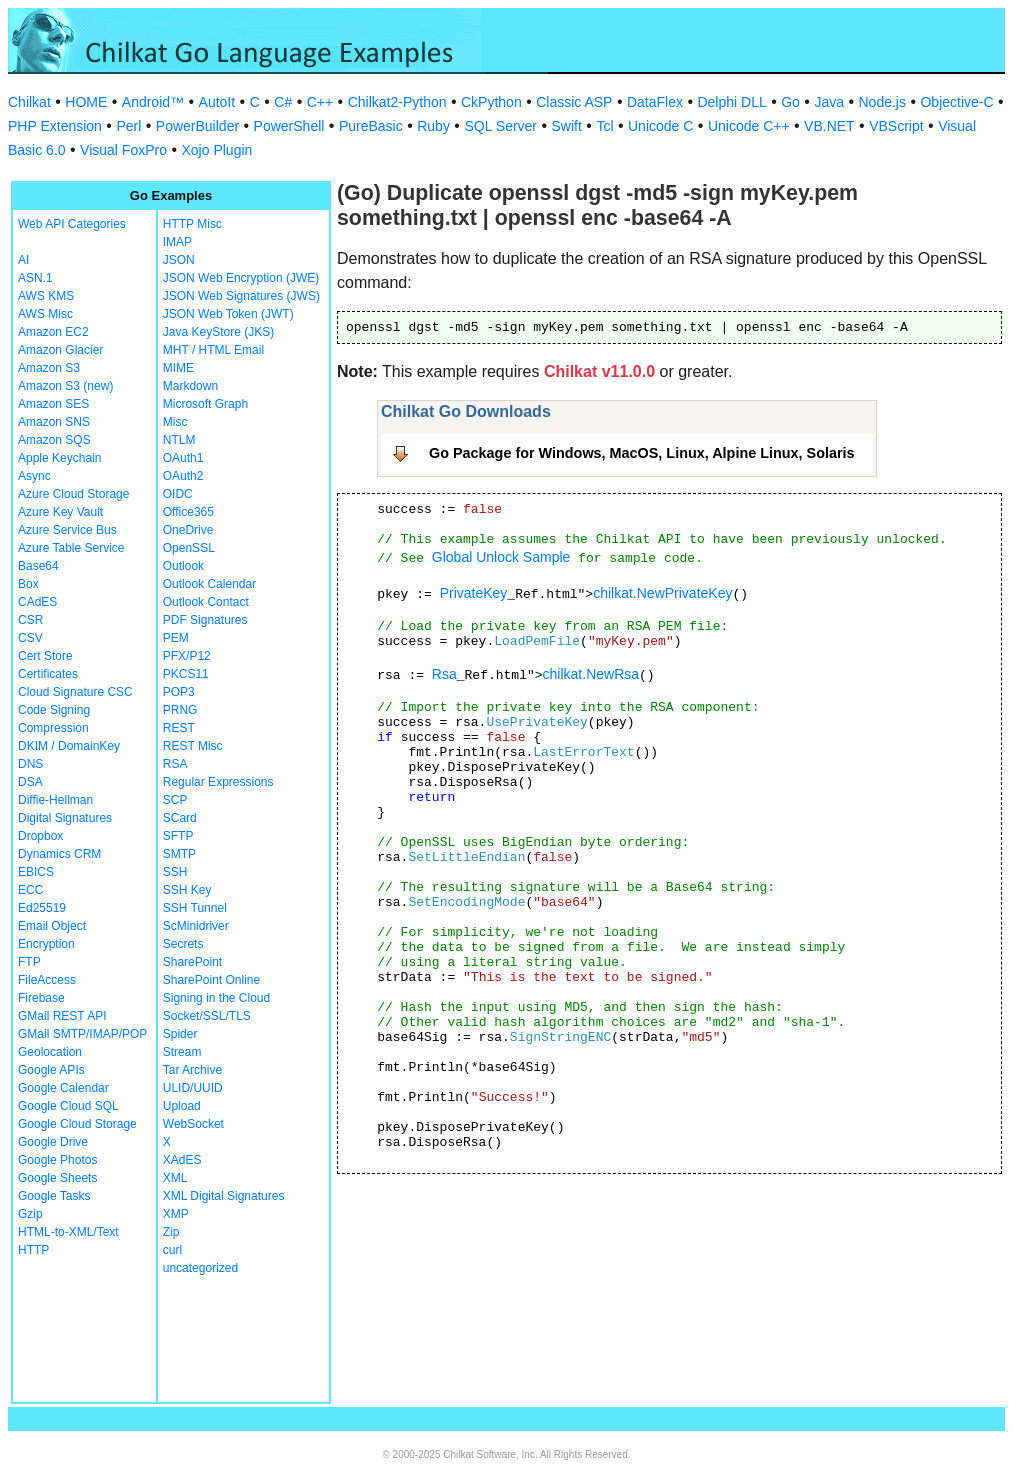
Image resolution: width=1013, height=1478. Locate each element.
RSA (175, 764)
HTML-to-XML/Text (68, 1232)
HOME (86, 102)
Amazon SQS (54, 440)
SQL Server (500, 126)
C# (283, 102)
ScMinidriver (196, 926)
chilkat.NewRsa (591, 674)
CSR (30, 620)
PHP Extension (55, 126)
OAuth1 (183, 458)
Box (28, 584)
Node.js (882, 102)
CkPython (491, 102)
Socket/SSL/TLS (207, 1016)
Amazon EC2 (53, 332)
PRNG (180, 710)
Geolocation (50, 1052)
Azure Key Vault (60, 512)
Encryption (46, 944)
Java (829, 102)
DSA (30, 782)
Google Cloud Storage (77, 1124)
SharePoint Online (211, 980)
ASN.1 (35, 278)
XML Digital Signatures (224, 1196)
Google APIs (51, 1070)
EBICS (36, 872)
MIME (178, 368)
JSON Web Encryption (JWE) (241, 278)
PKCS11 (186, 674)
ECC (30, 890)
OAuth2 (183, 476)
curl (172, 1250)
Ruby (433, 126)
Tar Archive (192, 1070)
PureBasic (371, 126)
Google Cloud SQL (68, 1106)
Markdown (190, 386)
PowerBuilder (197, 126)
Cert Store (45, 656)
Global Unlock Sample (501, 557)
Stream (182, 1052)
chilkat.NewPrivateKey (662, 593)
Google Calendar (63, 1088)
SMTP (179, 854)
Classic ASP (574, 102)
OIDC (178, 494)
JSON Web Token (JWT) (228, 314)
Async (34, 476)
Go (790, 102)
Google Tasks (54, 1196)
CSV (30, 638)
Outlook (183, 566)
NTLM (179, 440)
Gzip (30, 1214)
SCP (175, 800)
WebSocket (193, 1124)
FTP (29, 962)
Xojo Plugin (217, 150)
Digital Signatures (65, 818)
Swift (567, 126)
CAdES (37, 602)
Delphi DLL (731, 102)
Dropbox (40, 836)
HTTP (33, 1250)
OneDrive (188, 530)
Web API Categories (72, 224)
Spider (180, 1034)
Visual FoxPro (123, 150)
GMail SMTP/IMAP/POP (82, 1034)
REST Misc (193, 746)
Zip (171, 1232)
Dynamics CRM (59, 854)
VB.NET (829, 126)
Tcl (604, 126)
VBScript (896, 126)
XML (175, 1178)
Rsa (444, 674)
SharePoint (192, 962)
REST (179, 728)
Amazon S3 (49, 368)
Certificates (48, 674)
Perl (128, 126)
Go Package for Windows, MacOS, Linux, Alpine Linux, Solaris (642, 453)
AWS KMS (46, 296)
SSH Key (187, 890)
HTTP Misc (192, 224)
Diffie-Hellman (55, 800)
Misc (175, 422)
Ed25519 (42, 908)
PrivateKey (474, 593)
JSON (179, 260)
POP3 (179, 692)
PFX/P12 (187, 656)
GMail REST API (62, 1016)
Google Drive (53, 1142)
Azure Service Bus (67, 530)
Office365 (188, 512)
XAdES (182, 1160)
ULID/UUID (193, 1088)
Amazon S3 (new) (65, 386)
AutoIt (217, 102)
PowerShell (289, 126)
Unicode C (660, 126)
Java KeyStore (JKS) (218, 332)
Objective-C (956, 102)
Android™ (153, 102)
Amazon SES (53, 404)
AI (23, 260)
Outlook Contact (206, 602)
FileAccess (47, 980)
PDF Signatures (205, 620)
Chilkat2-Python (397, 102)
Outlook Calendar (209, 584)
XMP (176, 1214)
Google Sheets (57, 1178)
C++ (320, 102)
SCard (180, 818)
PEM (176, 638)
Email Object (52, 926)
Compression (53, 728)
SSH (175, 872)
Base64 (38, 566)
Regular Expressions (218, 782)
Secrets (183, 944)
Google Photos (57, 1160)
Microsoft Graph (205, 404)
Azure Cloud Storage (73, 494)
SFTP (178, 836)
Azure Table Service (71, 548)
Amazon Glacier (60, 350)
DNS (30, 764)
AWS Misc (45, 314)
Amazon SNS (54, 422)
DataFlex (655, 102)
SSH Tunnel (195, 908)
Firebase (41, 998)
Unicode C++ (749, 126)
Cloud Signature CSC (75, 692)
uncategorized (200, 1268)
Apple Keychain (59, 458)
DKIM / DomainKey (69, 746)
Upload (182, 1106)
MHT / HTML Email (213, 350)
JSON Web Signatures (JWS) (241, 296)
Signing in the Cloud (216, 998)
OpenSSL (189, 548)
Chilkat (29, 102)
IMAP (177, 242)
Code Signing (54, 710)
